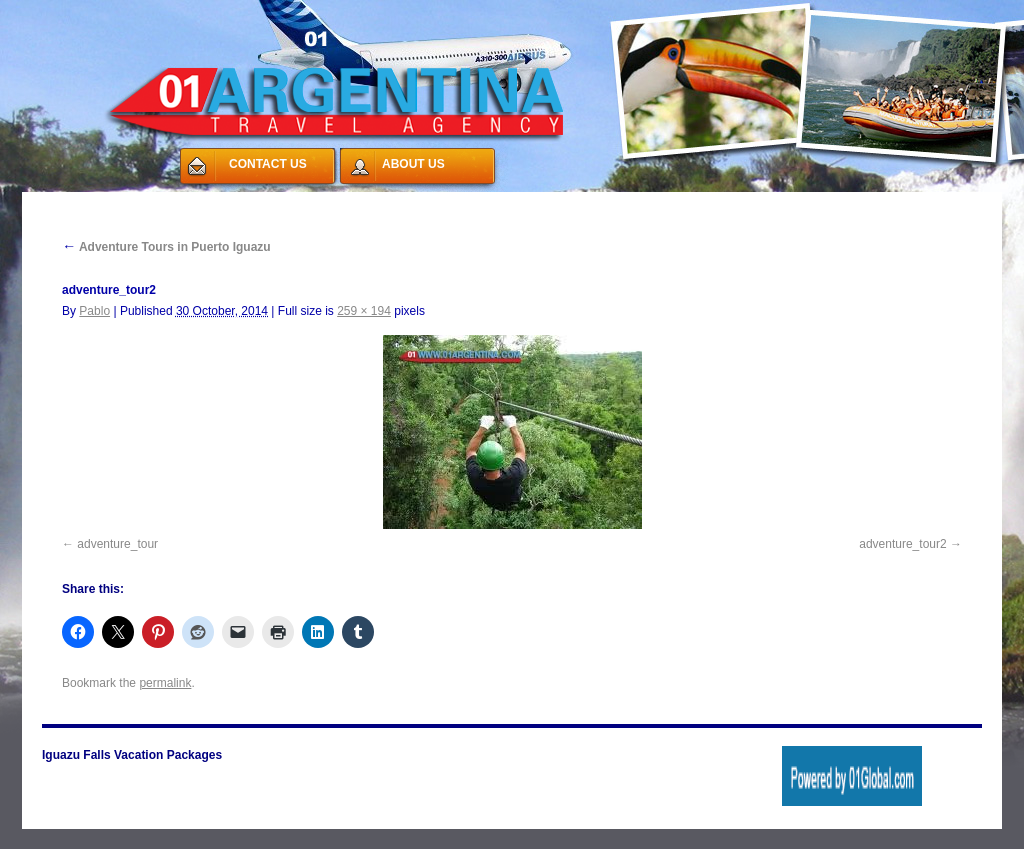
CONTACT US (268, 164)
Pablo (94, 311)
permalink (165, 683)
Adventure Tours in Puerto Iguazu (166, 247)
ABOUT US (413, 164)
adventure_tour (117, 544)
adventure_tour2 (902, 544)
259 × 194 (364, 311)
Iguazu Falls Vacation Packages (132, 755)
